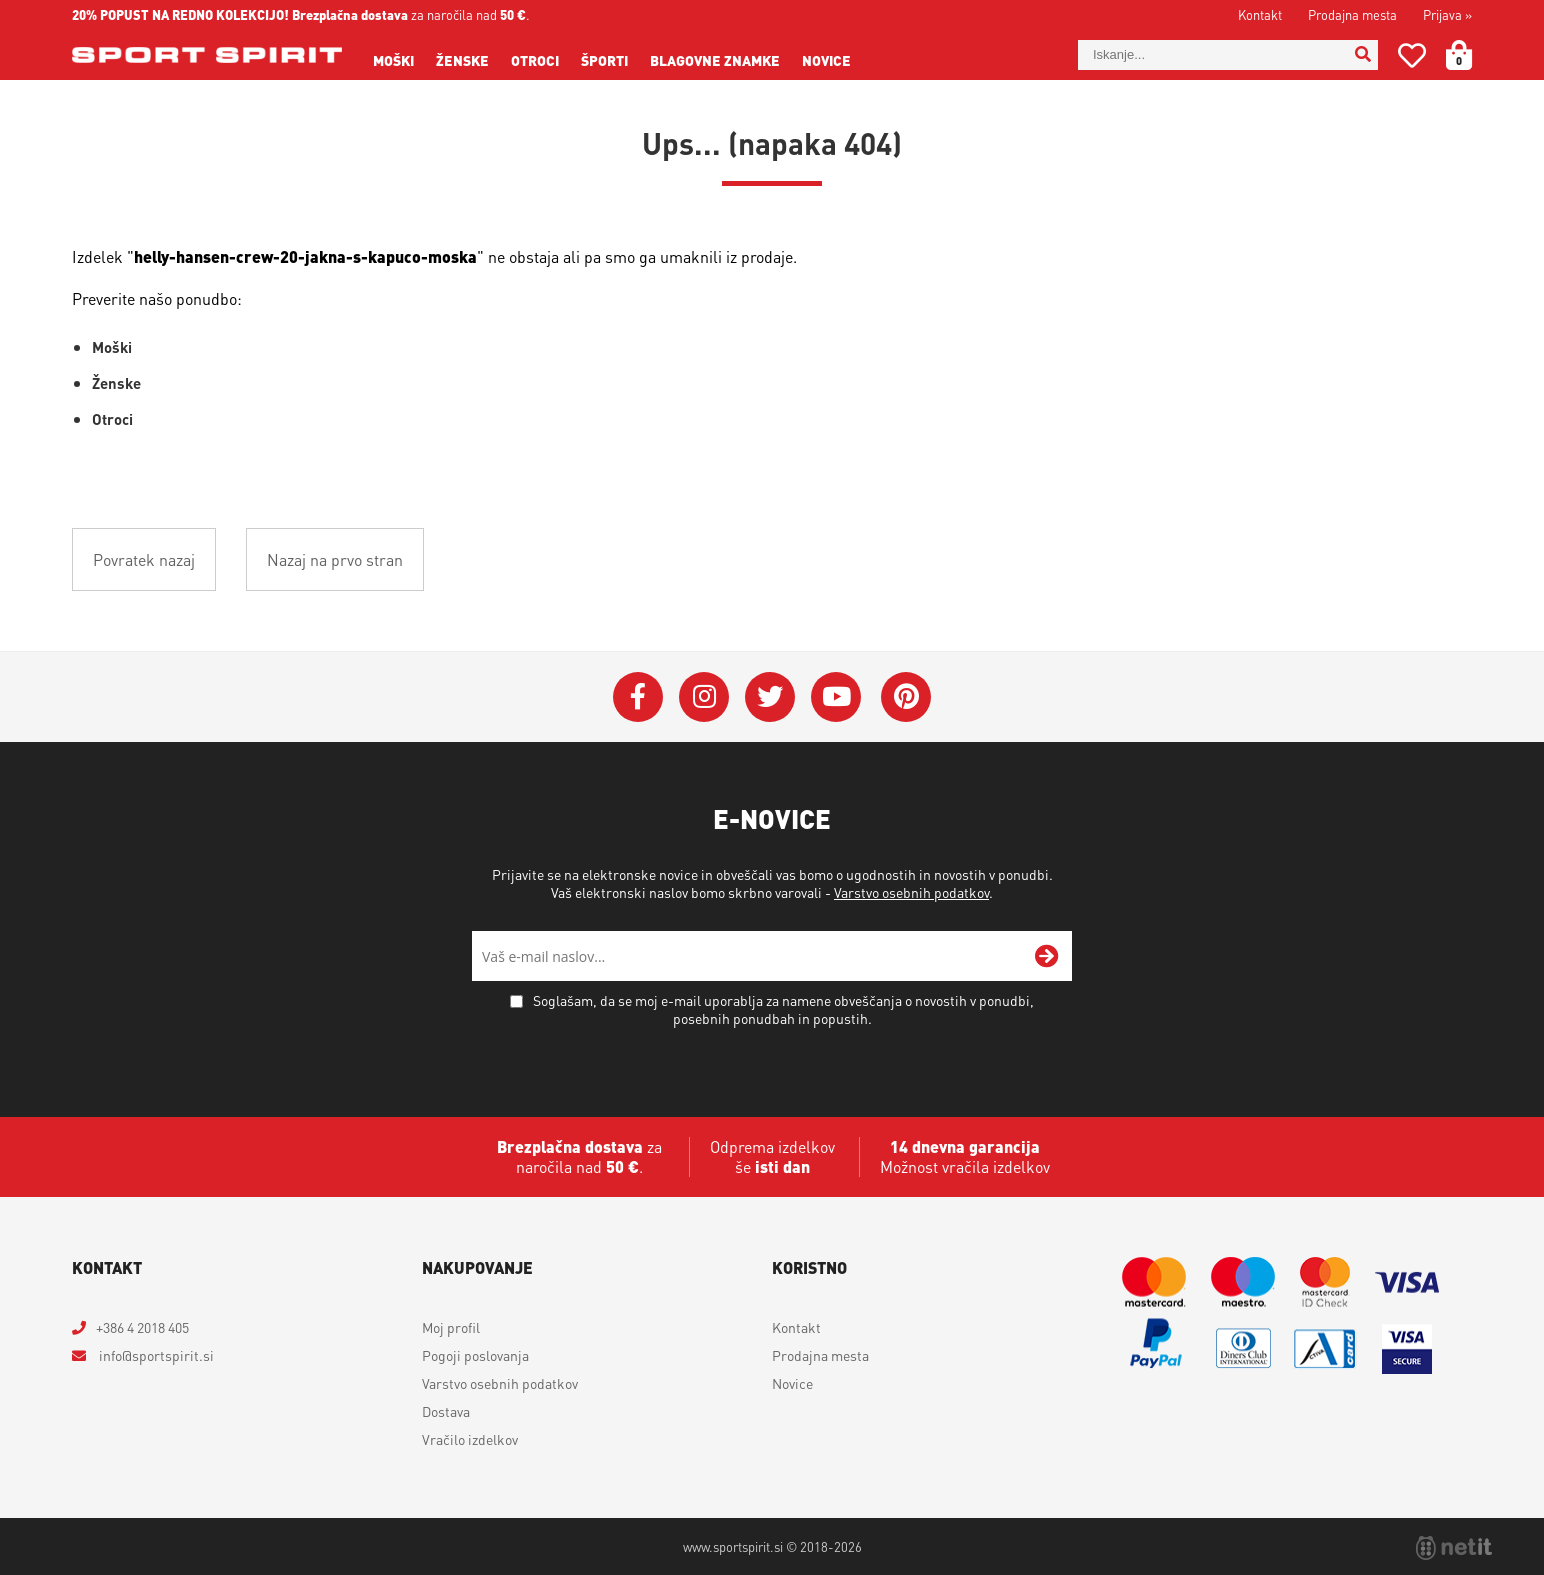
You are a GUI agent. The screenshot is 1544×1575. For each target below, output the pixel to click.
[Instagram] (704, 697)
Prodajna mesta (1352, 14)
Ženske (462, 60)
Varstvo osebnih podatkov (911, 892)
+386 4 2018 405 (142, 1327)
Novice (826, 60)
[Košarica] (1471, 55)
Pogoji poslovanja (475, 1355)
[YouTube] (836, 697)
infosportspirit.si (155, 1355)
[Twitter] (770, 697)
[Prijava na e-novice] (1047, 956)
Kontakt (1260, 14)
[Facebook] (638, 697)
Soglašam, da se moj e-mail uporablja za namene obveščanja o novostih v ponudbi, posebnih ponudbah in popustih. (783, 1009)
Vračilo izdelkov (470, 1439)
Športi (604, 60)
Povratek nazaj (144, 559)
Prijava (1447, 14)
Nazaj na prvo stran (335, 559)
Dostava (446, 1411)
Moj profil (451, 1327)
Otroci (535, 60)
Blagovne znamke (715, 60)
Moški (393, 60)
